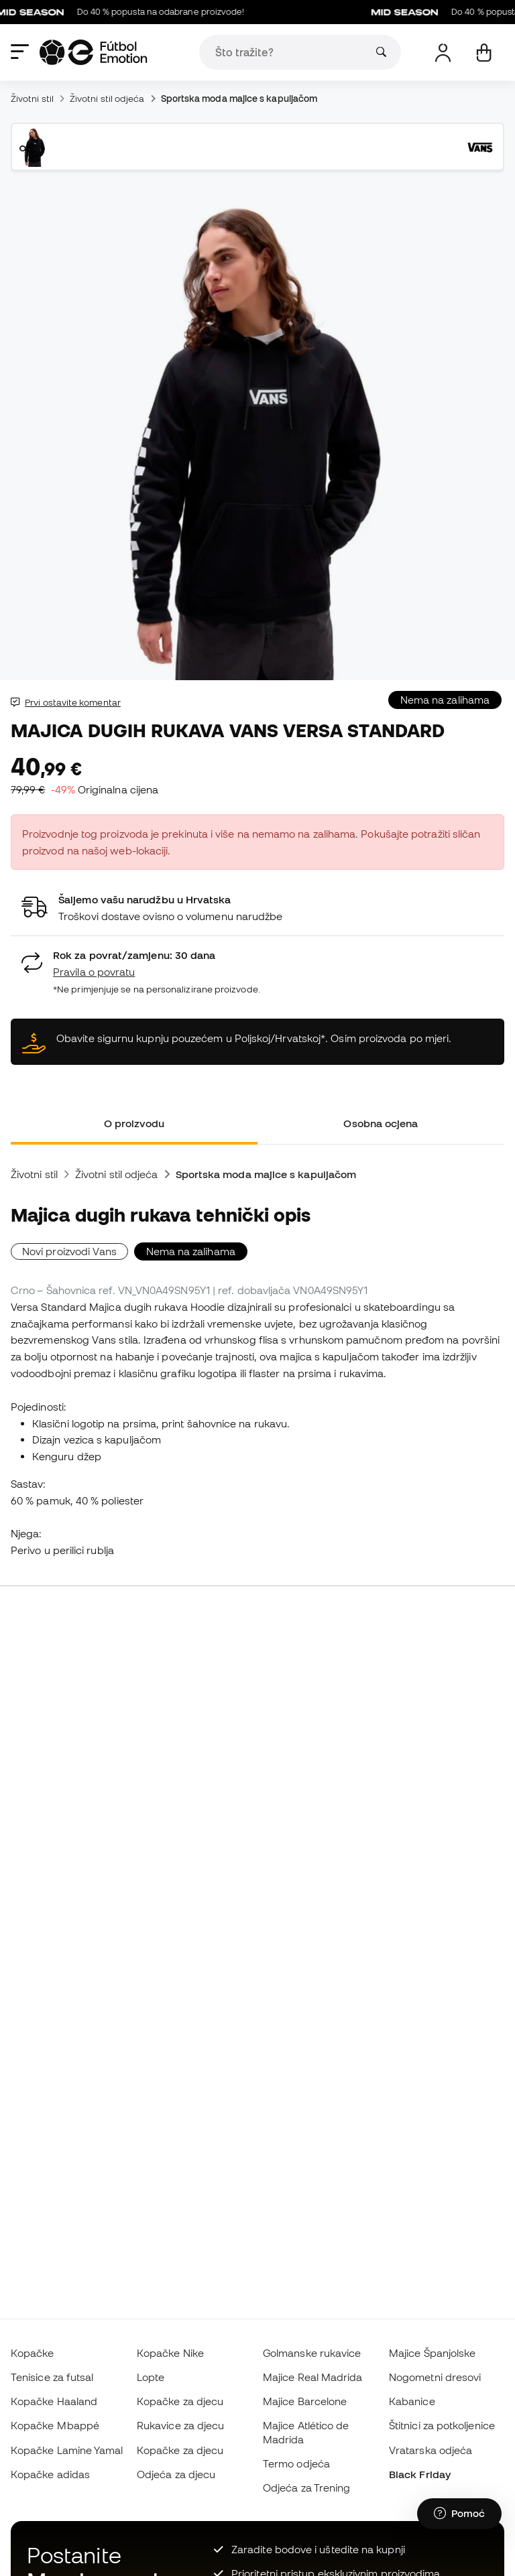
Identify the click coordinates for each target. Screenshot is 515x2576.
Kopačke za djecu (180, 2401)
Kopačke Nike (170, 2353)
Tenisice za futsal (52, 2377)
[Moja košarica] (483, 53)
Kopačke (32, 2353)
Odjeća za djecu (176, 2474)
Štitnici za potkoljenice (442, 2425)
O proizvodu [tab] (134, 1123)
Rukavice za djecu (180, 2425)
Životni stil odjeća (107, 98)
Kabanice (412, 2401)
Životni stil (32, 98)
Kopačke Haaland (54, 2401)
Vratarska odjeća (430, 2450)
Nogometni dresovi (435, 2377)
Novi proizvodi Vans (69, 1251)
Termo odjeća (296, 2463)
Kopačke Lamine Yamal (67, 2450)
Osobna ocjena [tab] (380, 1123)
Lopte (150, 2377)
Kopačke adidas (50, 2474)
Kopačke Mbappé (55, 2425)
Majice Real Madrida (312, 2377)
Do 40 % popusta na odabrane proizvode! (127, 12)
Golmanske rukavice (312, 2353)
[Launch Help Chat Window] (459, 2513)
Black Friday (420, 2474)
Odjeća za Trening (306, 2488)
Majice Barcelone (305, 2401)
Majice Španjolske (432, 2353)
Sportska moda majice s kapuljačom (239, 98)
